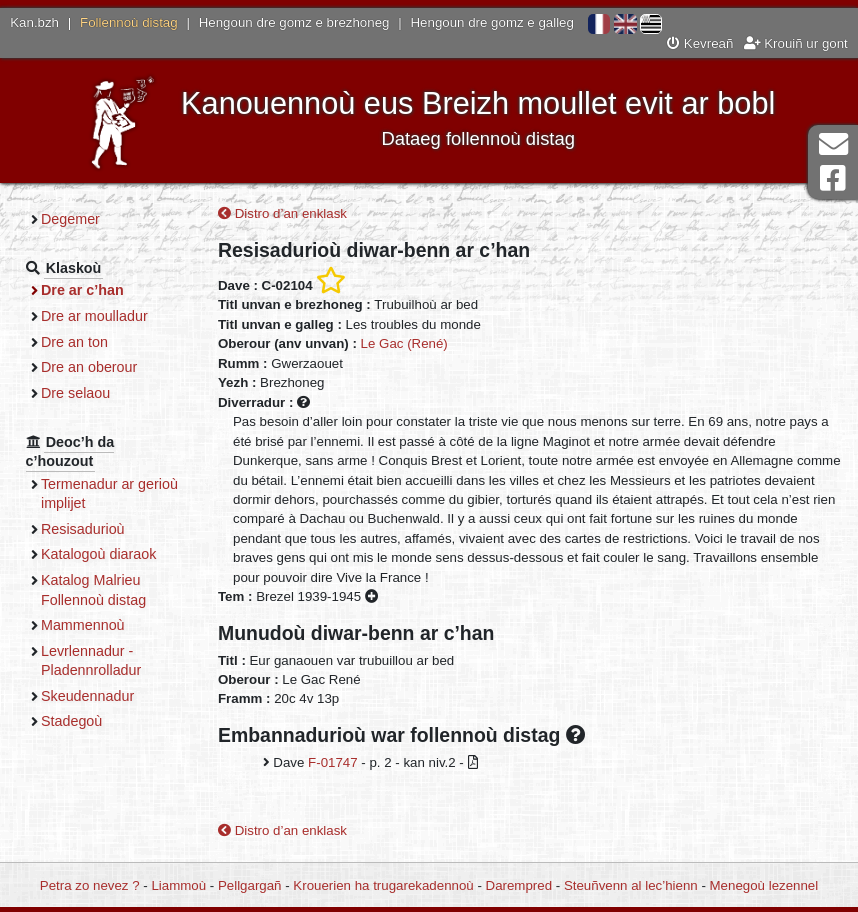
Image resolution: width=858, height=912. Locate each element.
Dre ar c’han (82, 290)
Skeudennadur (87, 696)
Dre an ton (74, 342)
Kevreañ (700, 43)
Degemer (70, 219)
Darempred (519, 885)
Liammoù (178, 885)
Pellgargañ (250, 885)
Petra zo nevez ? (90, 885)
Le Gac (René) (404, 343)
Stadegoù (71, 721)
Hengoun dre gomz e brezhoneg (294, 22)
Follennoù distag (129, 22)
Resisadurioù (83, 529)
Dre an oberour (89, 367)
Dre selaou (75, 393)
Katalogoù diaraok (99, 554)
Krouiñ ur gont (796, 43)
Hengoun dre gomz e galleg (492, 22)
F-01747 (333, 762)
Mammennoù (83, 625)
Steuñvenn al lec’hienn (631, 885)
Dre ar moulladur (94, 316)
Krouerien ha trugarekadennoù (383, 885)
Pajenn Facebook (833, 178)
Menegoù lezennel (764, 885)
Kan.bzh (34, 22)
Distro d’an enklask (282, 213)
